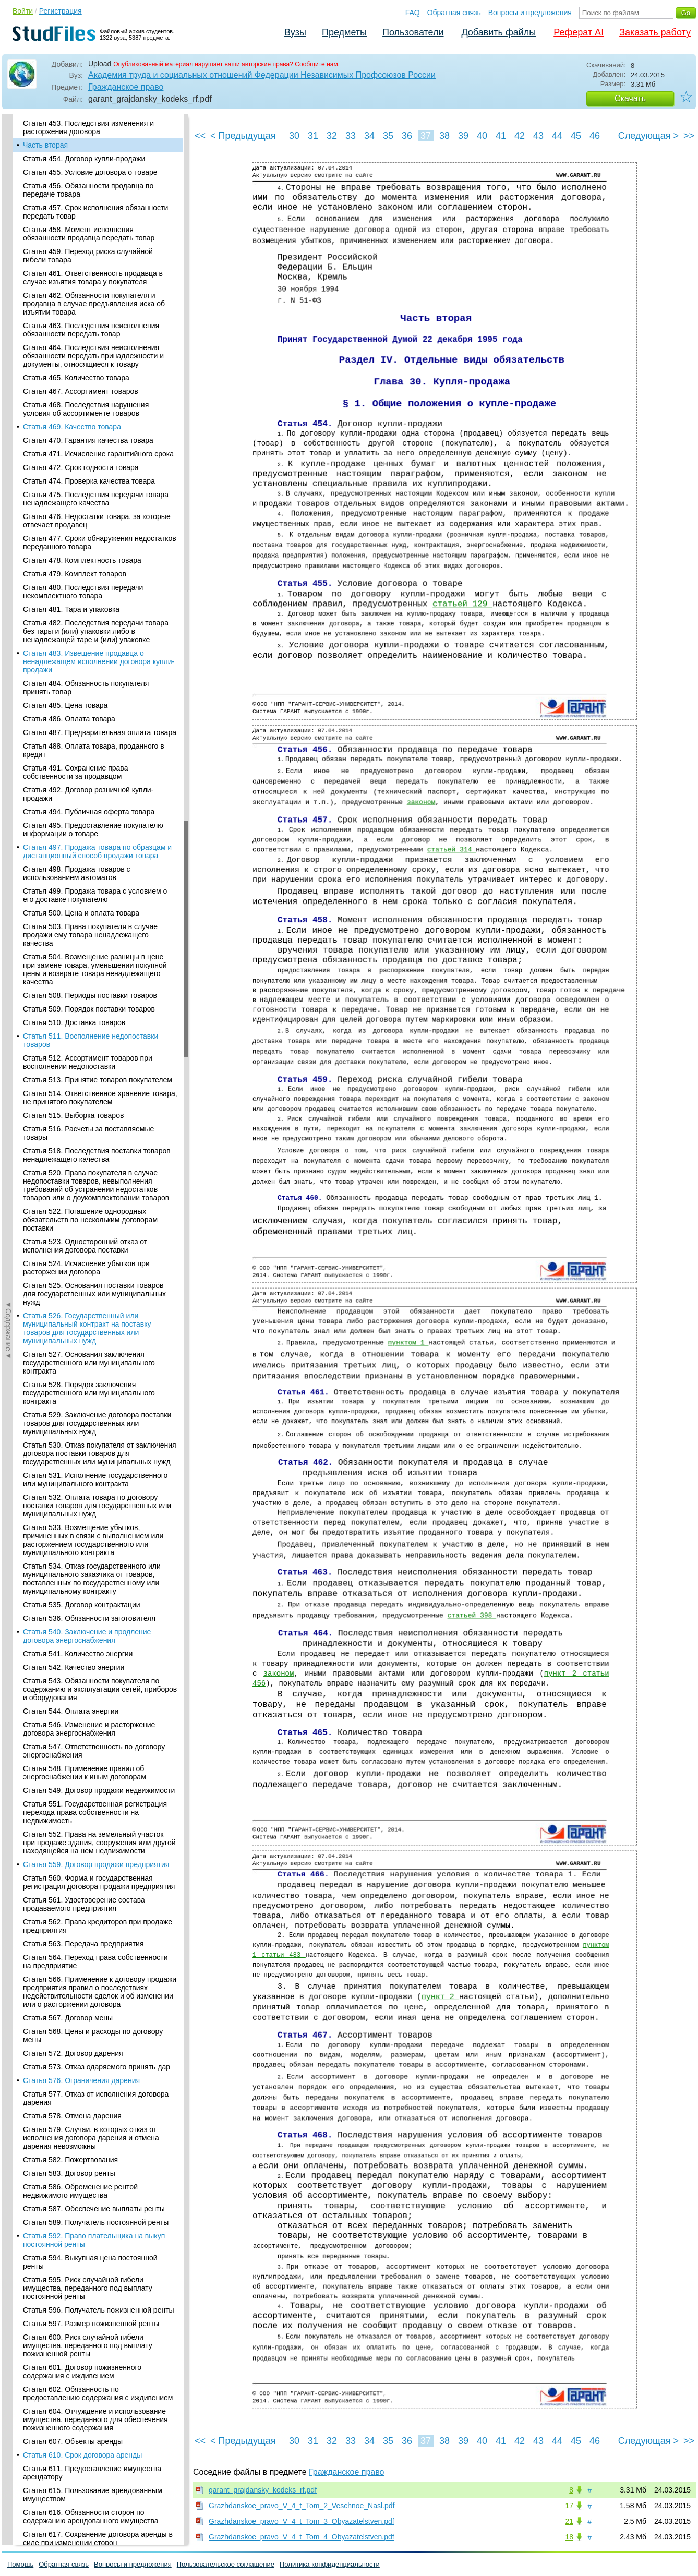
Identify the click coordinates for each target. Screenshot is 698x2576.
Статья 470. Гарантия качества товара (88, 440)
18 (569, 2537)
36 (407, 135)
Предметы (344, 32)
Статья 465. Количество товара (76, 378)
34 (369, 135)
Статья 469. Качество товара (72, 427)
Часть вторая (45, 145)
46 (594, 135)
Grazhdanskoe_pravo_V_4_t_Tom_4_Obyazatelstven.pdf (301, 2537)
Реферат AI (578, 32)
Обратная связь (454, 12)
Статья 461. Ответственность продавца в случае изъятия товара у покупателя (93, 277)
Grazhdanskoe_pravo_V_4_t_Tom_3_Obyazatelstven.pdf (301, 2521)
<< (200, 135)
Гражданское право (125, 86)
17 (569, 2505)
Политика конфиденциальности (330, 2564)
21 (569, 2521)
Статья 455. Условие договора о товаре (90, 172)
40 (482, 135)
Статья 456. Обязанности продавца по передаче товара (88, 190)
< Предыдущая (243, 135)
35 (388, 135)
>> (688, 135)
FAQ (412, 12)
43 (538, 135)
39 (463, 135)
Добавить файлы (498, 32)
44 (557, 135)
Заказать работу (655, 32)
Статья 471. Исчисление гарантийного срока (98, 454)
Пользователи (412, 32)
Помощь (20, 2564)
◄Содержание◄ (8, 297)
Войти (23, 11)
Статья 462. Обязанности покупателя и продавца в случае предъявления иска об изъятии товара (94, 303)
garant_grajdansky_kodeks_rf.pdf (263, 2490)
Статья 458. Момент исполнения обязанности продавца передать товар (88, 233)
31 (313, 135)
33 (350, 135)
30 (294, 135)
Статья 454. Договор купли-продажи (84, 158)
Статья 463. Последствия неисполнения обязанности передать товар (91, 329)
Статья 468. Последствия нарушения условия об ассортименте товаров (86, 409)
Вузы (295, 32)
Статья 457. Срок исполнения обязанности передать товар (95, 211)
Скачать (630, 98)
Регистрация (60, 11)
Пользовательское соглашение (225, 2564)
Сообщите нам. (317, 64)
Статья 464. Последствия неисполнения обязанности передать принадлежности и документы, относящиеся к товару (93, 355)
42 (519, 135)
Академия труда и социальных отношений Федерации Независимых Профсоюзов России (262, 74)
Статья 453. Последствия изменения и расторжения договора (88, 127)
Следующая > (648, 135)
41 (501, 135)
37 (425, 135)
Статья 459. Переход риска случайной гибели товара (88, 255)
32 (332, 135)
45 (576, 135)
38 (444, 135)
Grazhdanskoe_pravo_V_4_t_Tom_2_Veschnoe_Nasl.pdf (301, 2505)
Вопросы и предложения (530, 12)
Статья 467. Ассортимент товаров (80, 391)
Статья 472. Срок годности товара (81, 467)
